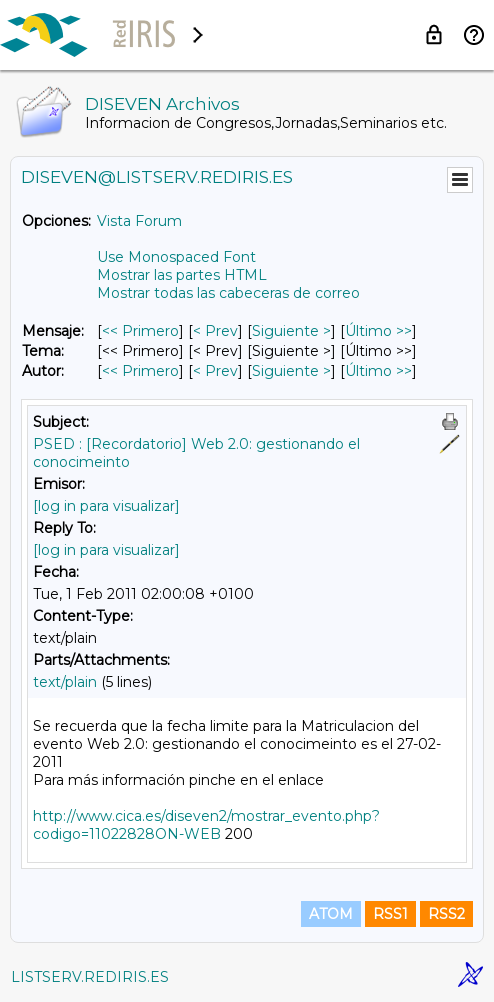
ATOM (331, 914)
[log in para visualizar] (106, 506)
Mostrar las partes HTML (182, 275)
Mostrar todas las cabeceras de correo (228, 293)
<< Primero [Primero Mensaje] (140, 331)
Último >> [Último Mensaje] (378, 331)
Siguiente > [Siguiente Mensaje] (291, 331)
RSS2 (446, 914)
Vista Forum (139, 221)
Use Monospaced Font (176, 257)
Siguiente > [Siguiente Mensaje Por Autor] (291, 371)
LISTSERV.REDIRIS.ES (90, 977)
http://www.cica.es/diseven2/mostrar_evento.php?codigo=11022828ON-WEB (206, 825)
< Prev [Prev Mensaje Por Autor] (215, 371)
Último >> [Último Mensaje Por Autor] (378, 371)
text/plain (65, 682)
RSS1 (390, 914)
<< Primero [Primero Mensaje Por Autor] (140, 371)
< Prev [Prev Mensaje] (215, 331)
